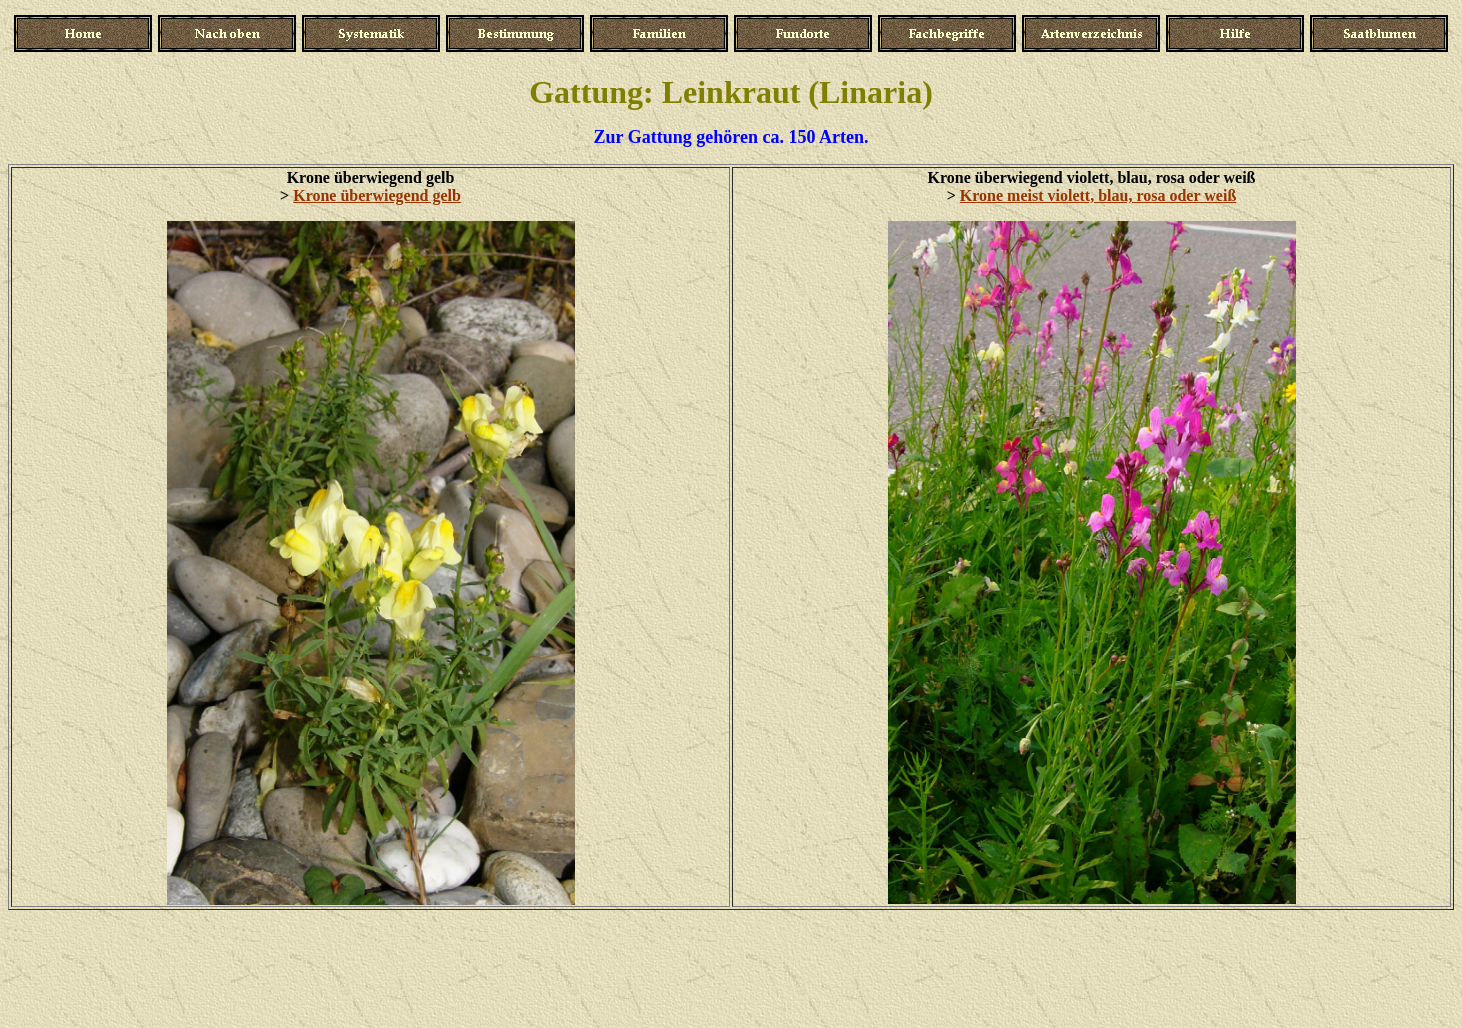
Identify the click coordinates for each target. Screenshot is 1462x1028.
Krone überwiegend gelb (377, 195)
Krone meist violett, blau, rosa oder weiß (1098, 195)
